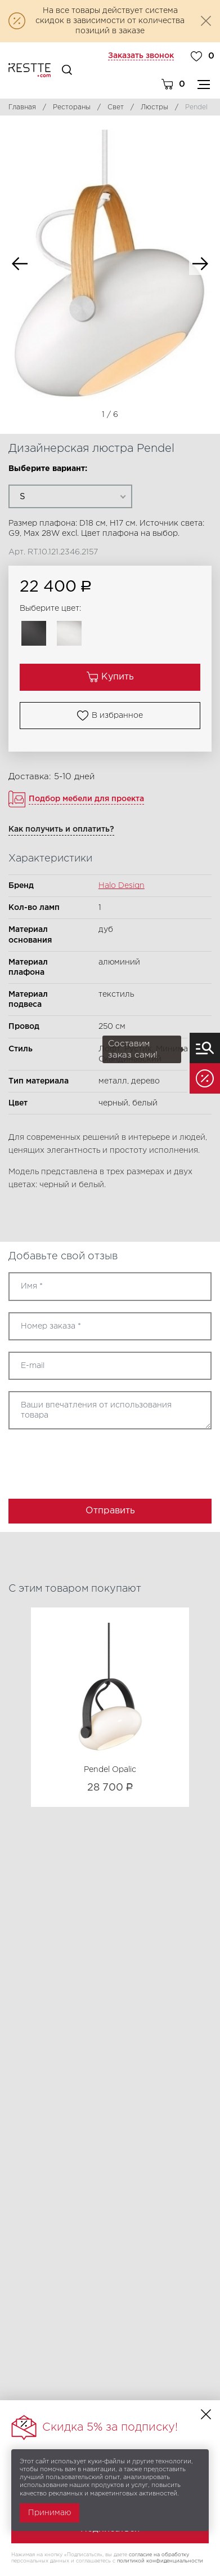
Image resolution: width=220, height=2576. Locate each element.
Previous (19, 263)
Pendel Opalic (110, 1769)
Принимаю (49, 2513)
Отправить (110, 1511)
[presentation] (74, 1460)
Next (200, 263)
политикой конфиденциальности (160, 2561)
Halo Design (121, 885)
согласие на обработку (159, 2554)
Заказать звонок (141, 55)
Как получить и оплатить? (61, 829)
